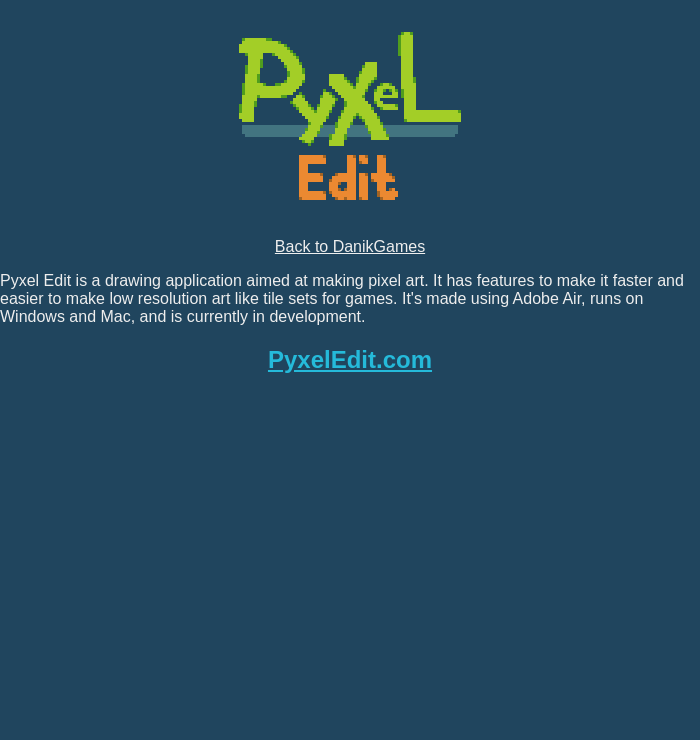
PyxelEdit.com (350, 359)
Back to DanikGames (350, 246)
